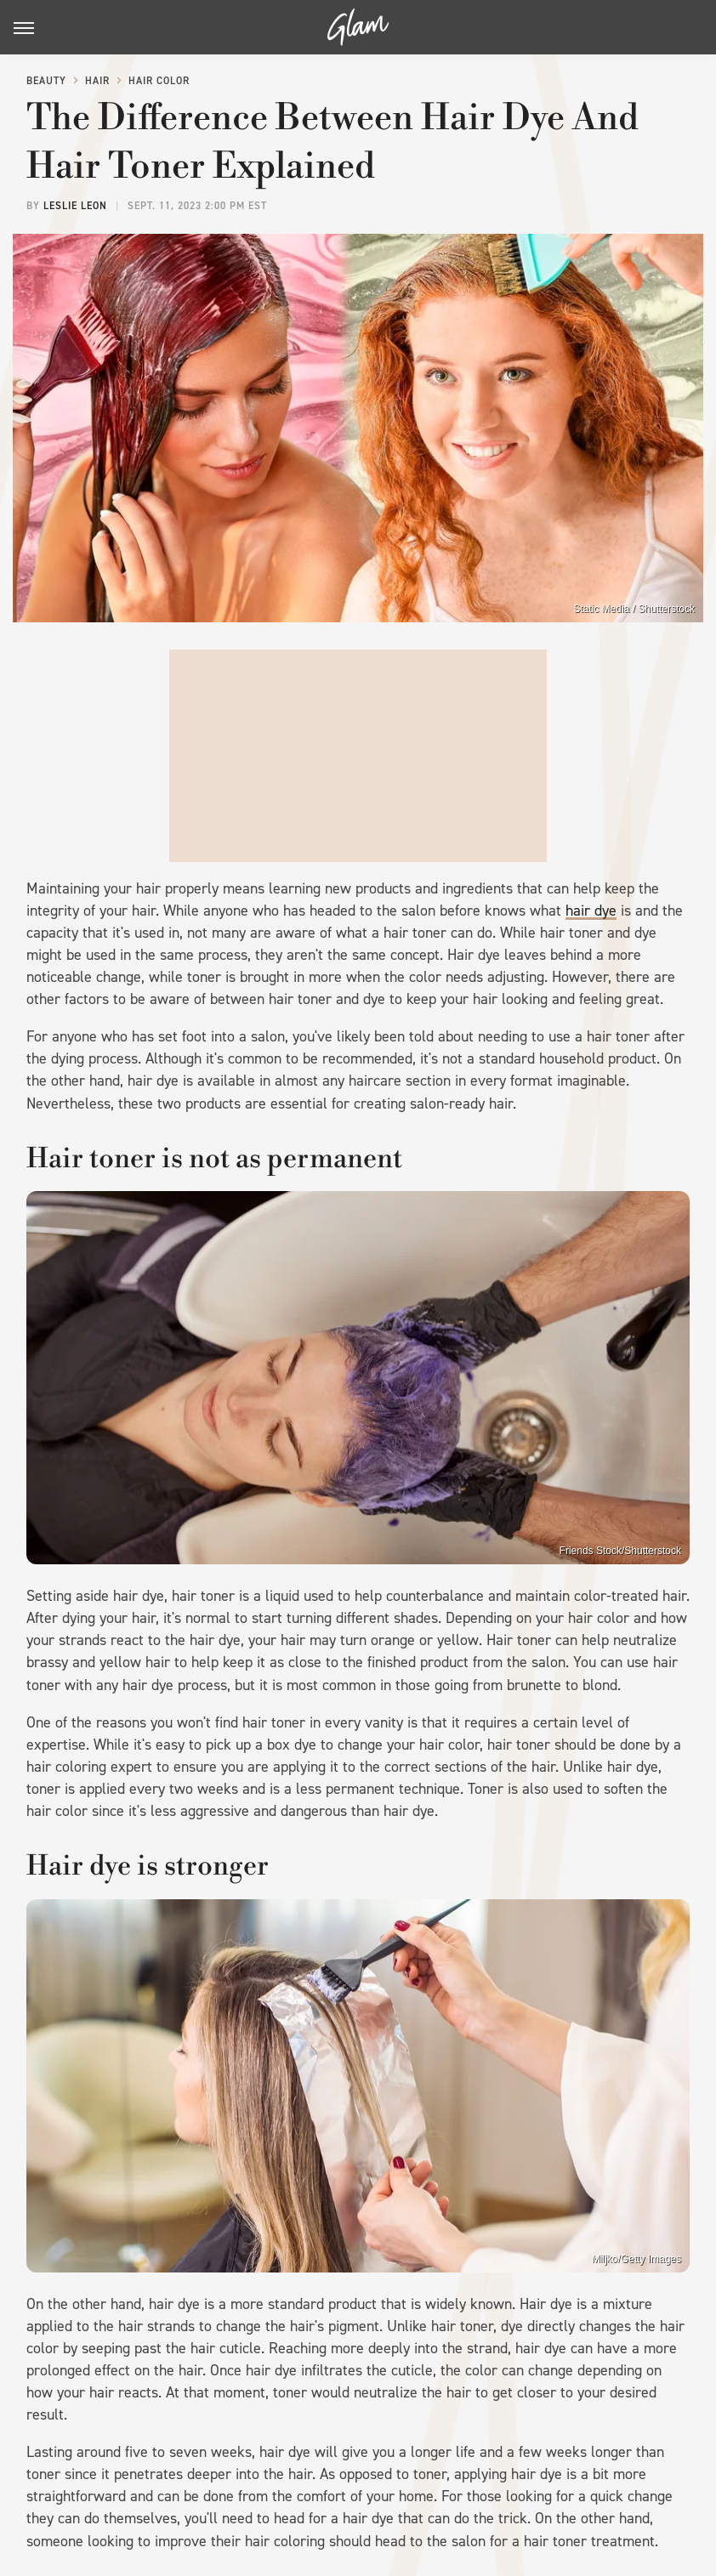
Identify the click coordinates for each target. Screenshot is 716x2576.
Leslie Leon (75, 206)
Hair (97, 81)
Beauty (46, 81)
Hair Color (159, 81)
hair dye (591, 910)
